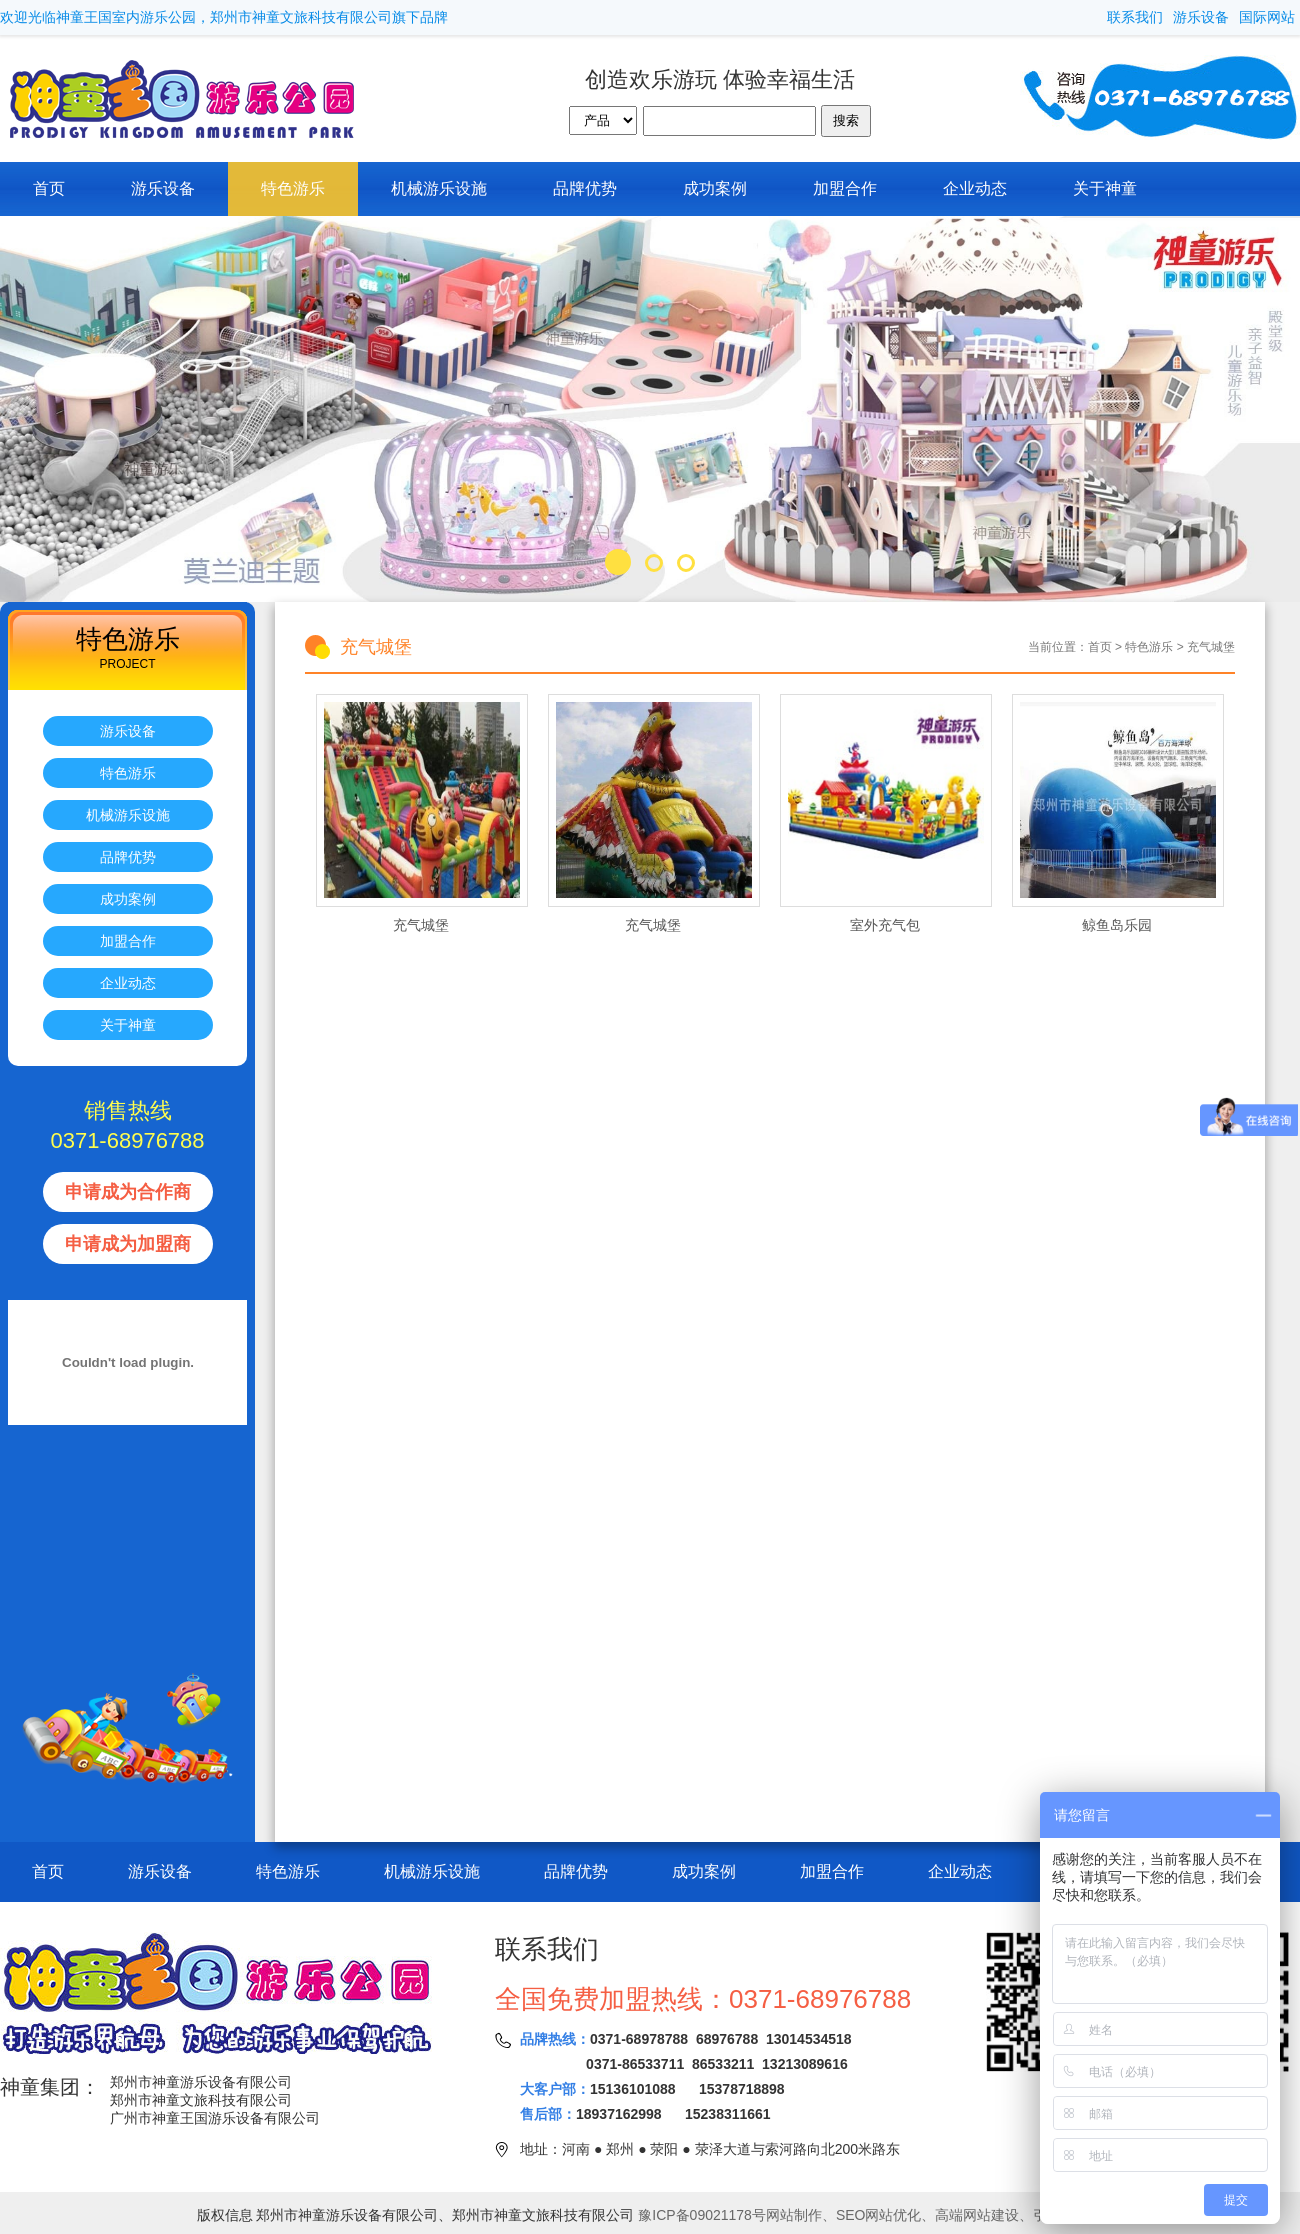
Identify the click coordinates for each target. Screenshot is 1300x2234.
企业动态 (975, 188)
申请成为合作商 (128, 1192)
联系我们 (1135, 17)
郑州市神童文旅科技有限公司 (201, 2100)
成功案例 (715, 188)
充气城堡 (1211, 647)
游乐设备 (1201, 17)
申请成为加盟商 (128, 1244)
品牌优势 (585, 188)
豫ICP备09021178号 (702, 2215)
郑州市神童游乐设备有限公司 (201, 2082)
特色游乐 (293, 188)
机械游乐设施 (439, 188)
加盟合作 (845, 188)
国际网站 (1267, 17)
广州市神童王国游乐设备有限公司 (215, 2118)
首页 (49, 188)
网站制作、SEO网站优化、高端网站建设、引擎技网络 (935, 2215)
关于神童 (1105, 188)
